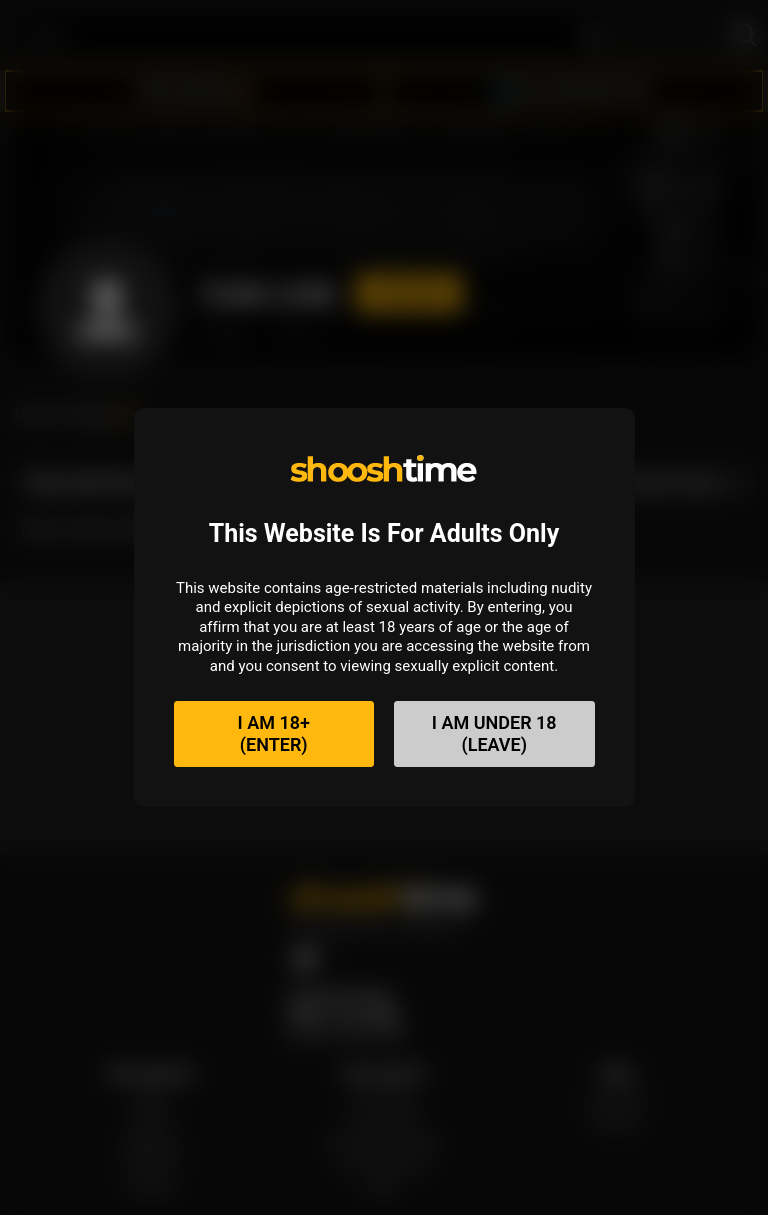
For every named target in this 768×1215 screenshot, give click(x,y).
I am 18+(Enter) (274, 733)
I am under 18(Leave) (494, 733)
